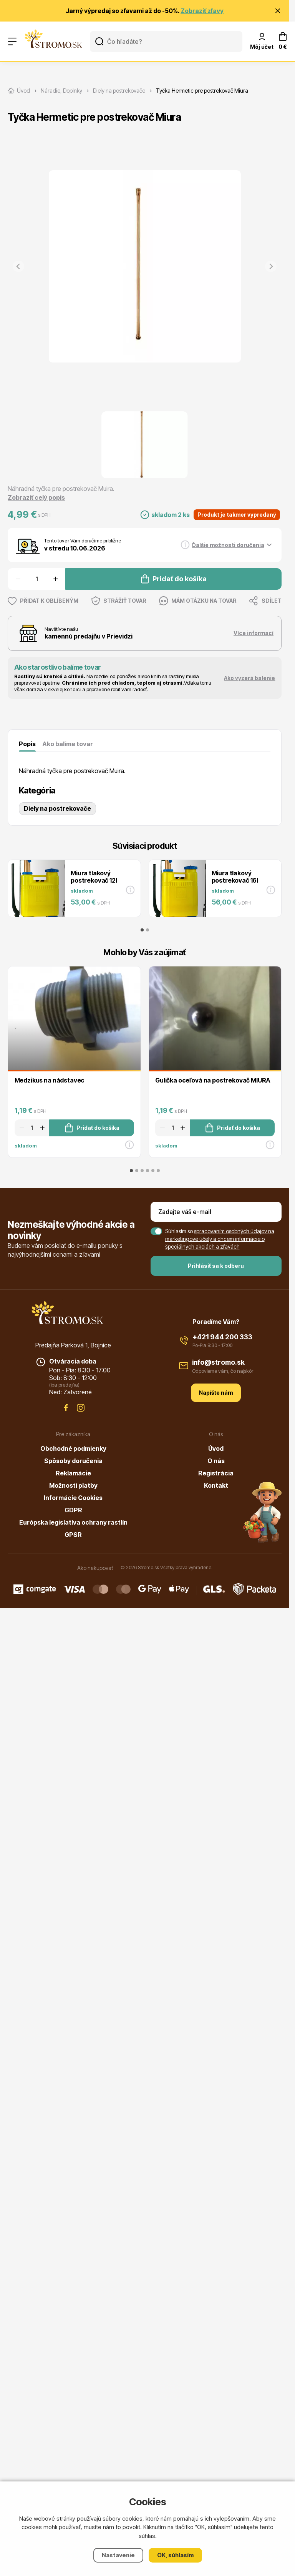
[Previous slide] (18, 266)
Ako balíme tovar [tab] (67, 744)
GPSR (73, 1534)
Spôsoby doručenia (73, 1461)
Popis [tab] (27, 744)
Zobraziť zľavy (202, 11)
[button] (144, 444)
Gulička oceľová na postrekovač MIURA (212, 1080)
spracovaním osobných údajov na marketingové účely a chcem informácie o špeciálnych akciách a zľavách (219, 1238)
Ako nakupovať (95, 1568)
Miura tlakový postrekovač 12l (94, 876)
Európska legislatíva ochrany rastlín (73, 1522)
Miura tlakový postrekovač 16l (235, 876)
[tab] (142, 929)
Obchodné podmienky (73, 1448)
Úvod (216, 1448)
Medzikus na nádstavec (50, 1080)
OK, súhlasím (175, 2555)
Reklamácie (73, 1473)
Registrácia (216, 1473)
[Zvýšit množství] (56, 579)
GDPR (73, 1510)
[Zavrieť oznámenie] (278, 11)
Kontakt (216, 1485)
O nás (216, 1461)
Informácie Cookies (73, 1498)
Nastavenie (118, 2555)
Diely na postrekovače (57, 808)
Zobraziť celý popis (36, 497)
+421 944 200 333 (222, 1337)
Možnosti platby (73, 1485)
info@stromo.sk (218, 1362)
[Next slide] (271, 266)
